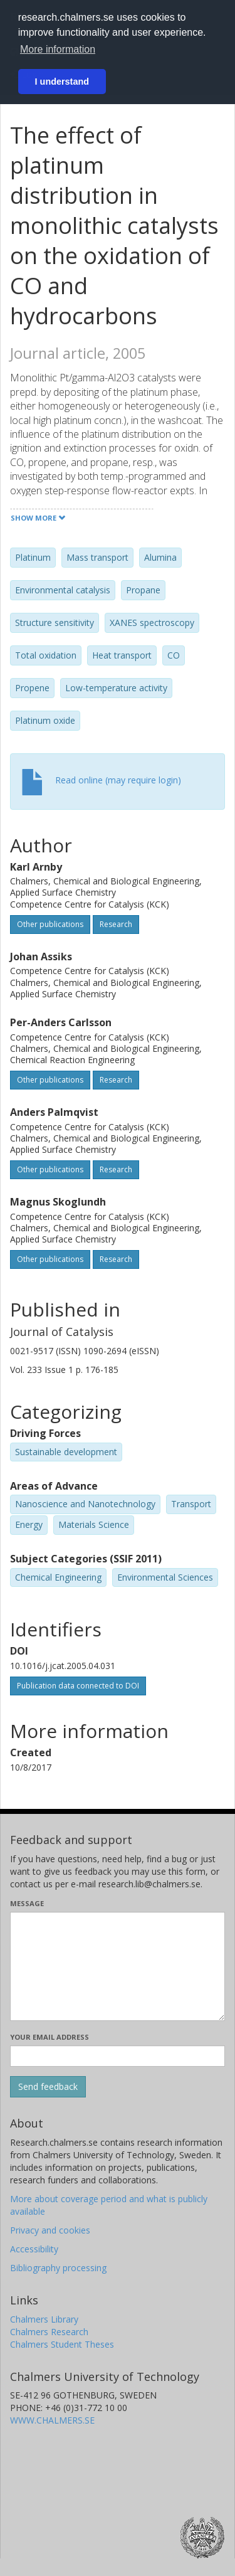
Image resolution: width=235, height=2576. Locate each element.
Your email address (49, 2037)
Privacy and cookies (50, 2230)
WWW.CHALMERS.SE (52, 2420)
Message (27, 1903)
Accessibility (34, 2249)
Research (116, 924)
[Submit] (48, 2086)
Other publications (50, 924)
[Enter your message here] (117, 1966)
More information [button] (57, 49)
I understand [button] (62, 82)
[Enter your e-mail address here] (117, 2056)
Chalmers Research (49, 2332)
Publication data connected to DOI (78, 1685)
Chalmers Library (44, 2319)
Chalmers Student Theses (62, 2344)
